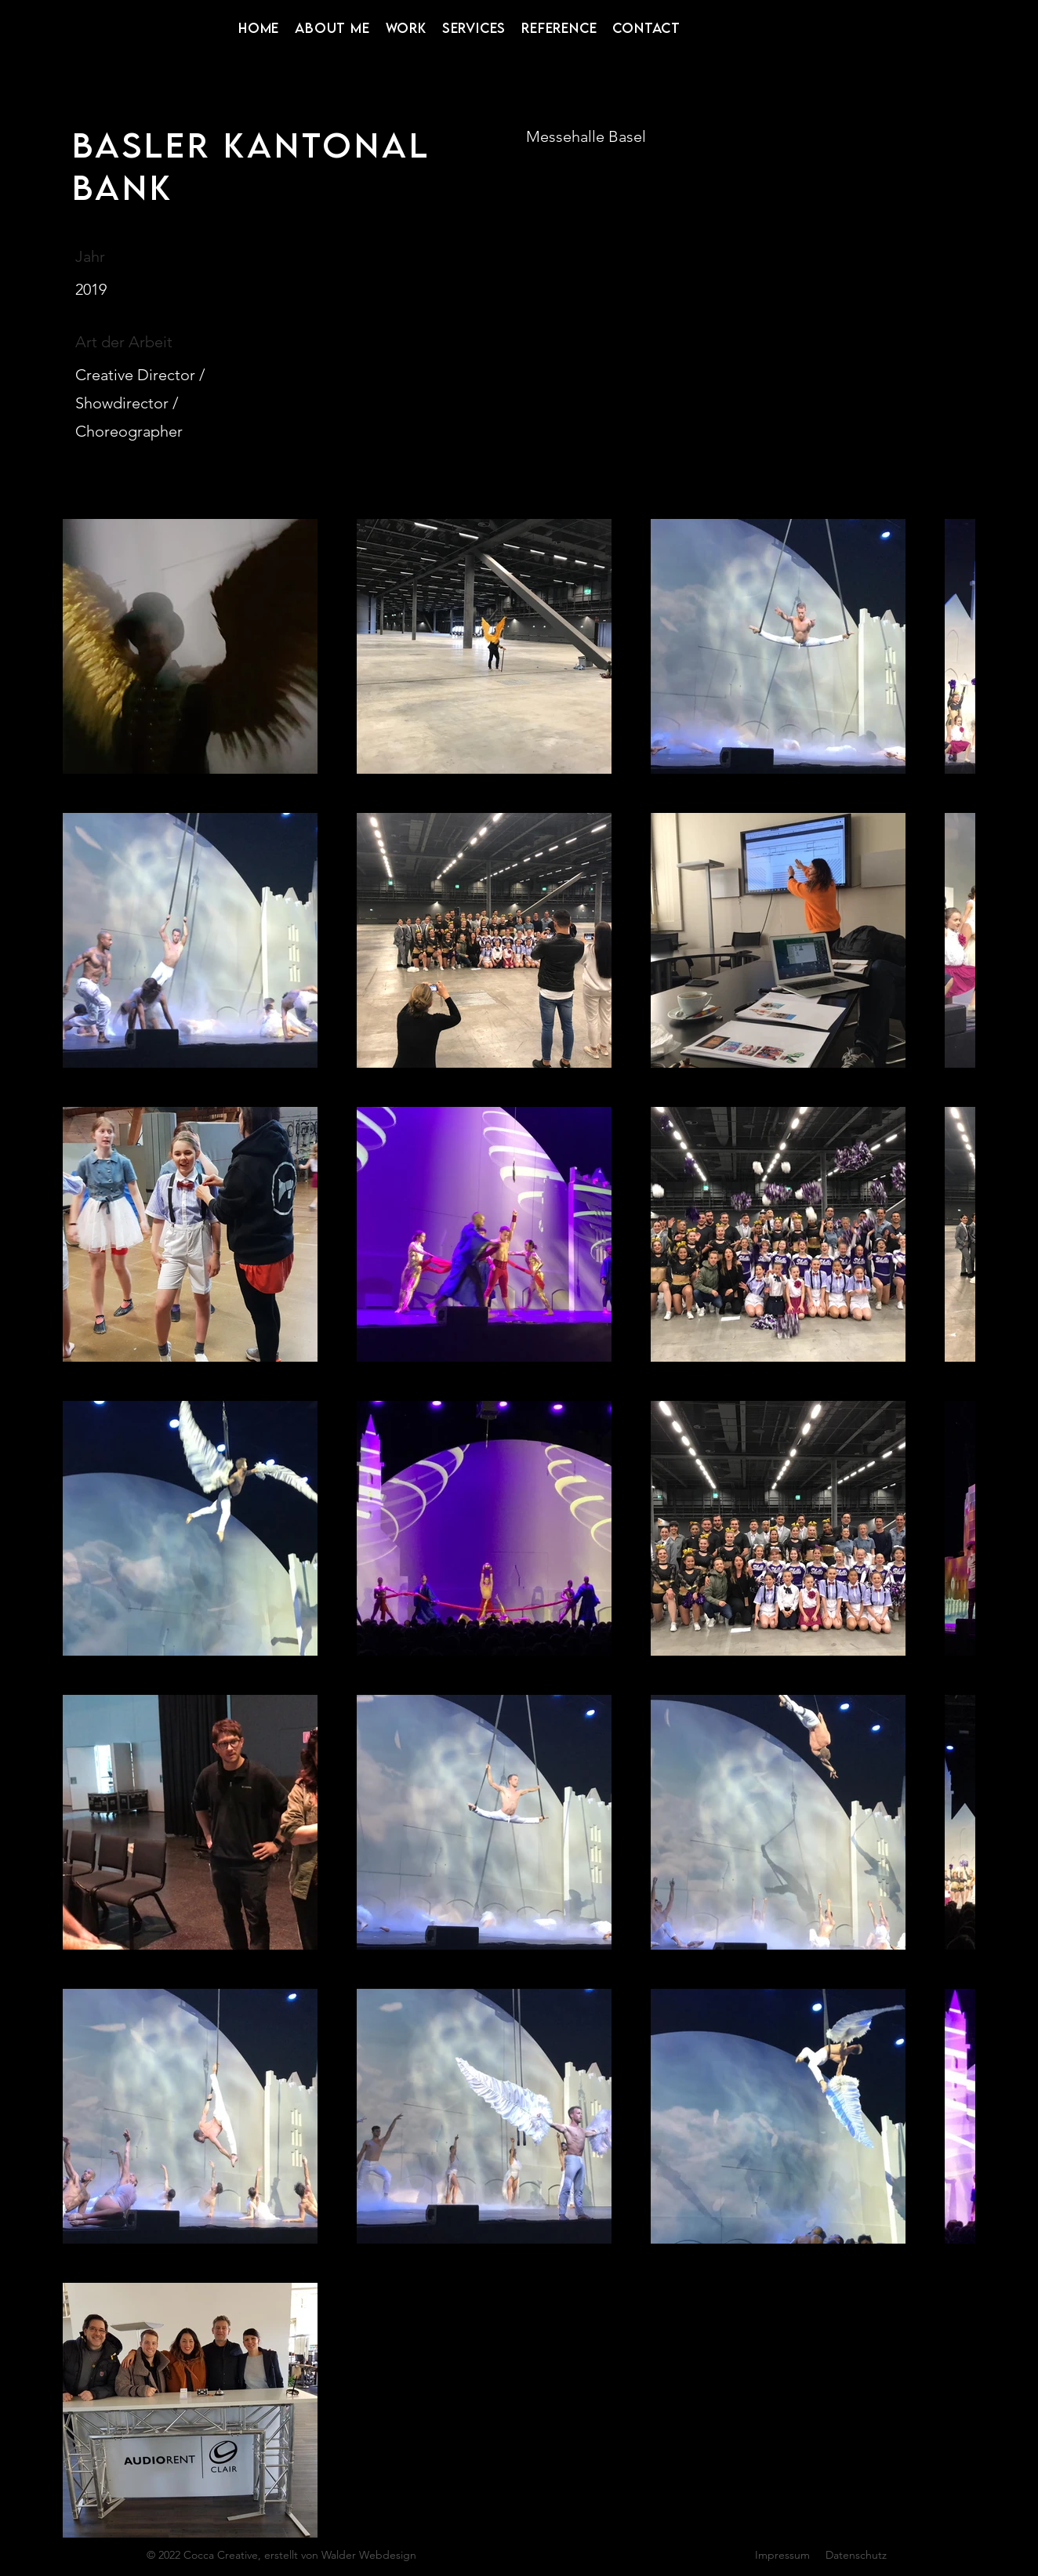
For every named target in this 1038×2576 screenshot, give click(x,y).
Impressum (782, 2555)
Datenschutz (856, 2555)
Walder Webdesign (368, 2555)
